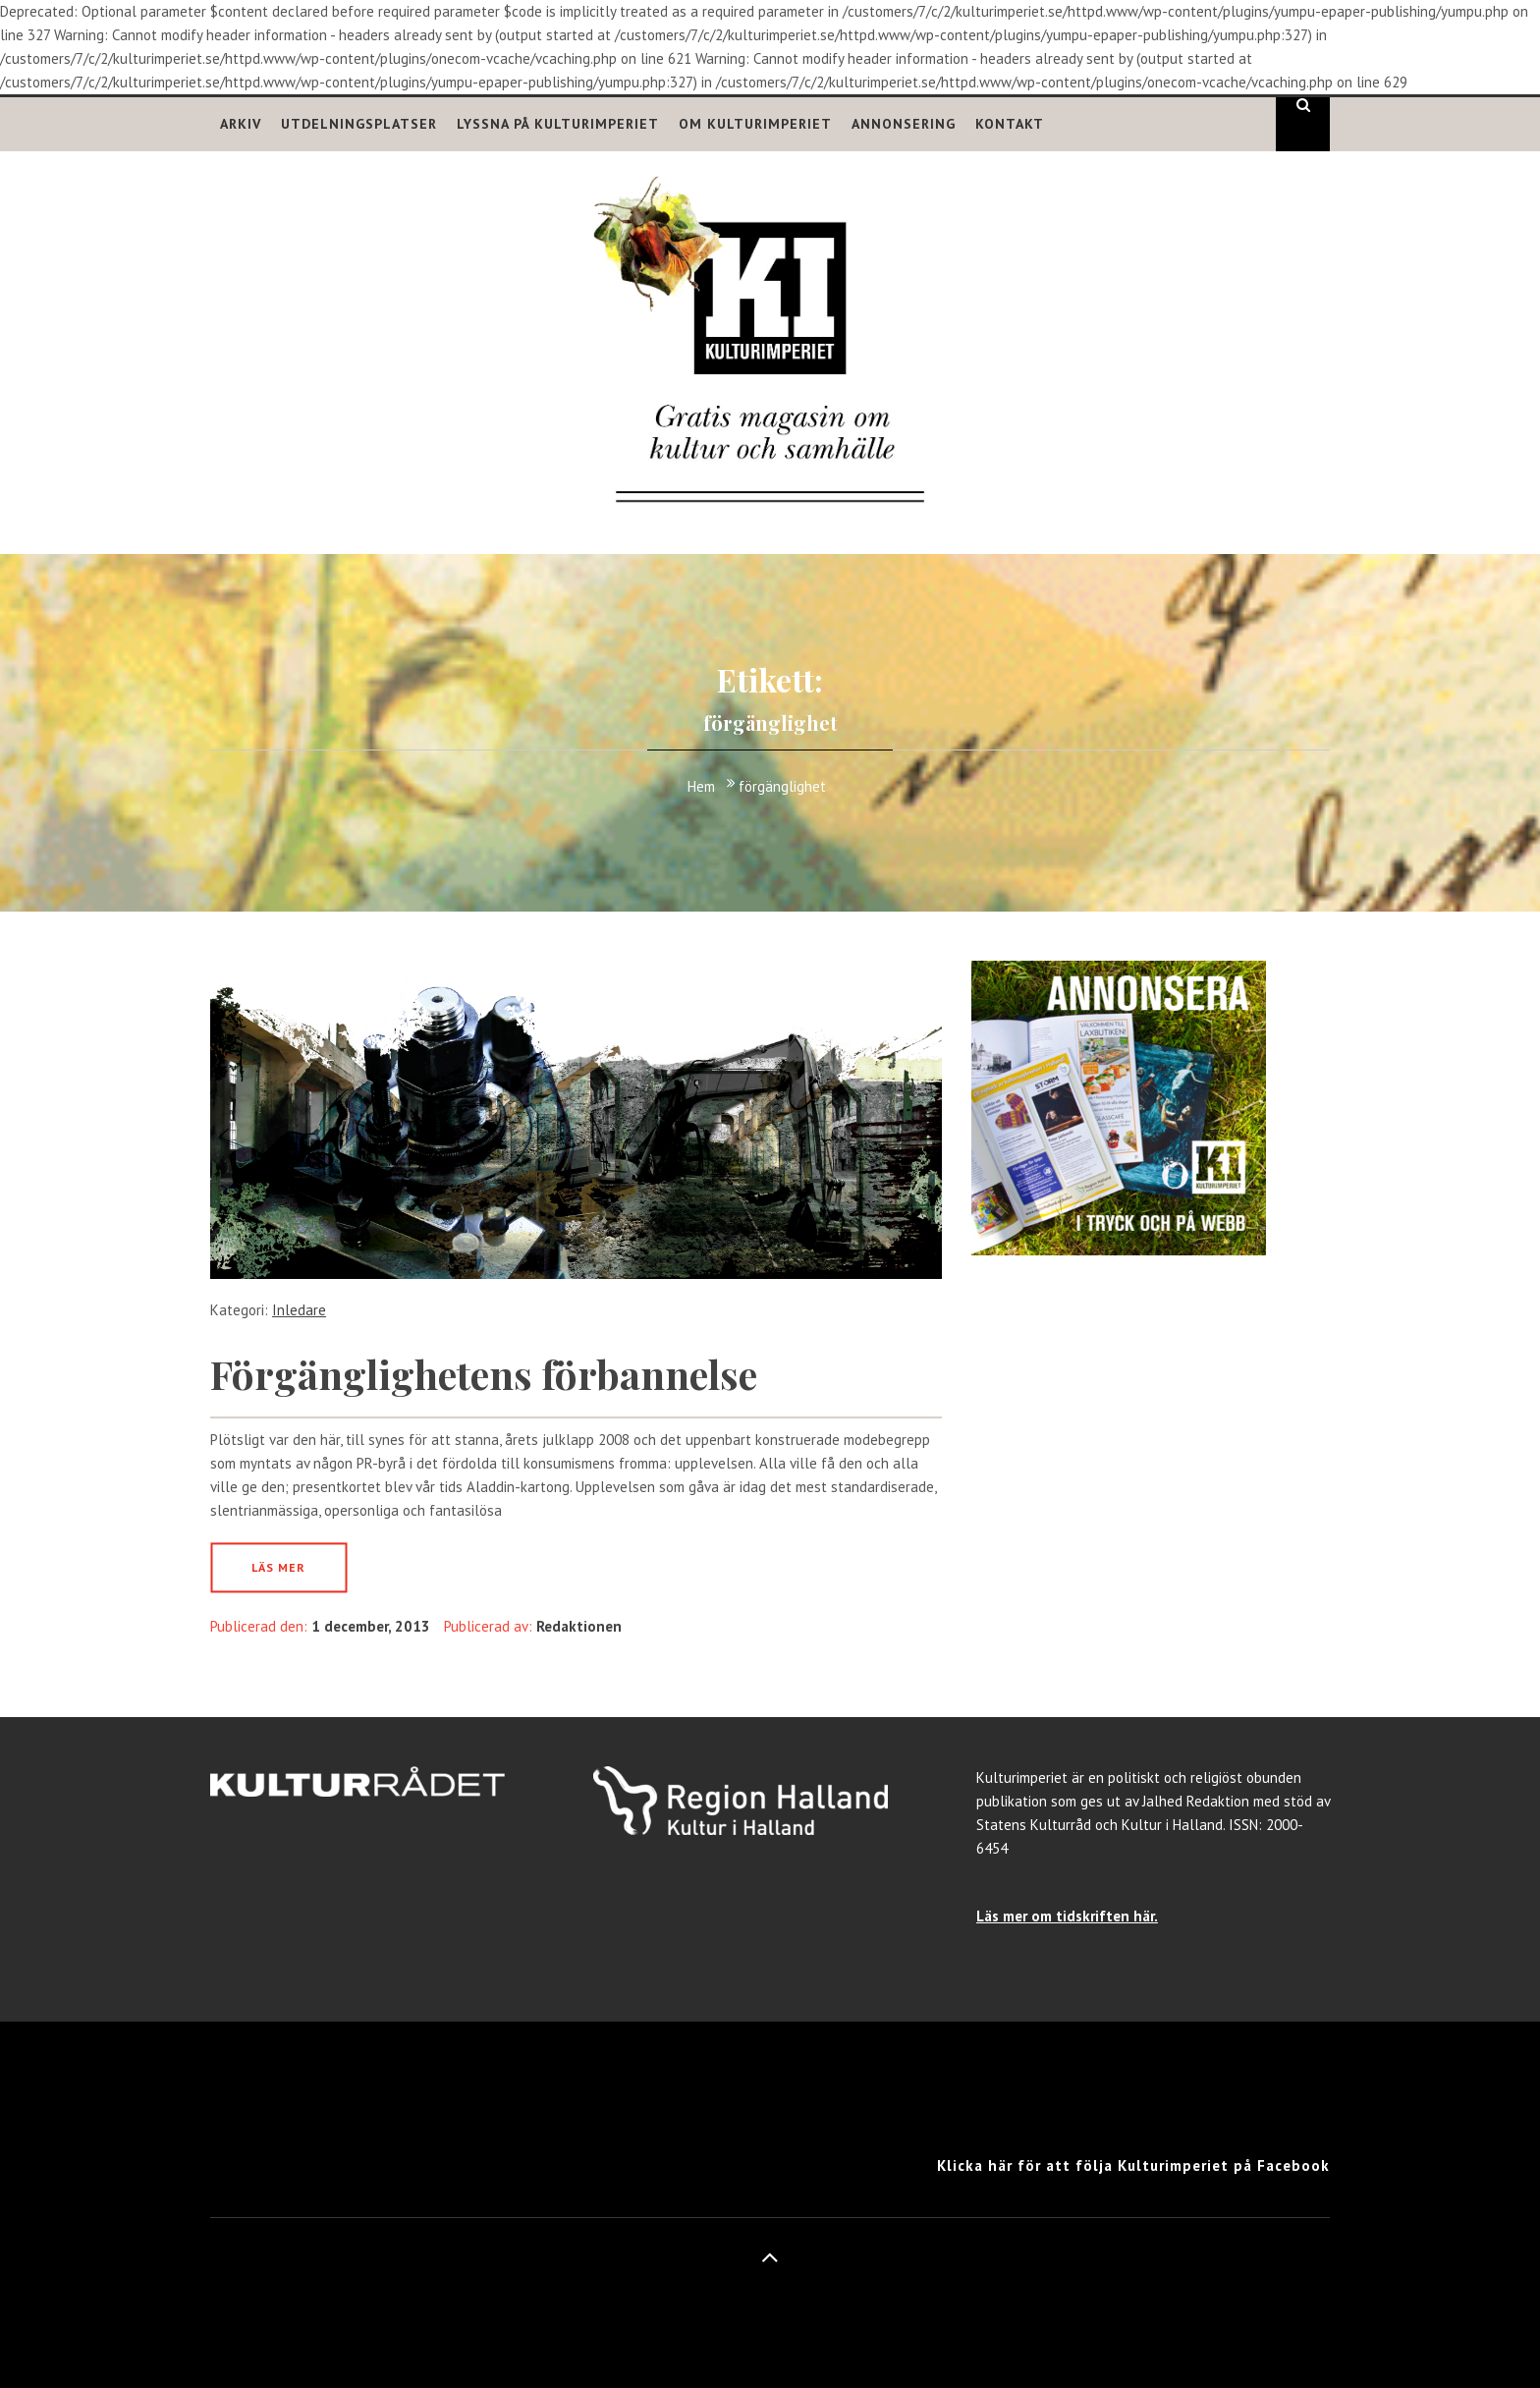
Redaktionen (579, 1626)
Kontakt (1009, 124)
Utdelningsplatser (359, 124)
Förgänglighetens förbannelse (483, 1374)
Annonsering (904, 124)
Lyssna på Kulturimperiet (558, 124)
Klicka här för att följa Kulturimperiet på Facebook (1133, 2165)
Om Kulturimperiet (755, 124)
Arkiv (240, 124)
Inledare (299, 1310)
